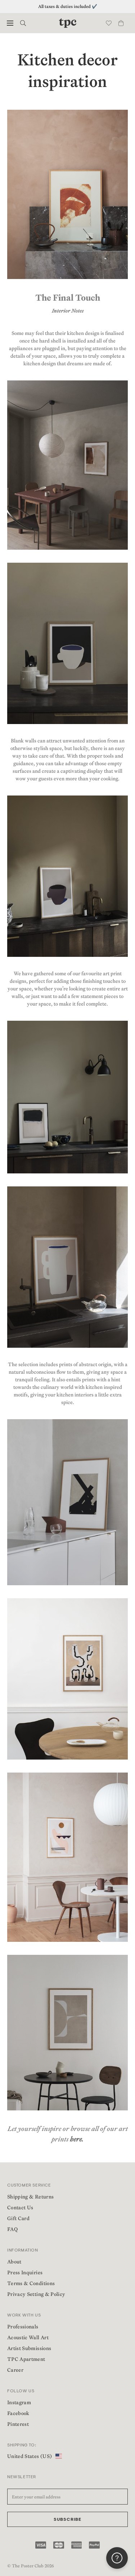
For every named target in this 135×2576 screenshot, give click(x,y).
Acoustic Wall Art (28, 2337)
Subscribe (68, 2520)
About (14, 2261)
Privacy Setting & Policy (36, 2294)
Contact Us (20, 2207)
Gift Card (18, 2218)
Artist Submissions (29, 2348)
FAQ (12, 2229)
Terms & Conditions (31, 2283)
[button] (10, 23)
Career (15, 2370)
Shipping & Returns (30, 2196)
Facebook (18, 2413)
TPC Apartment (26, 2359)
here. (77, 2139)
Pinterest (18, 2424)
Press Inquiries (24, 2272)
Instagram (19, 2402)
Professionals (23, 2326)
